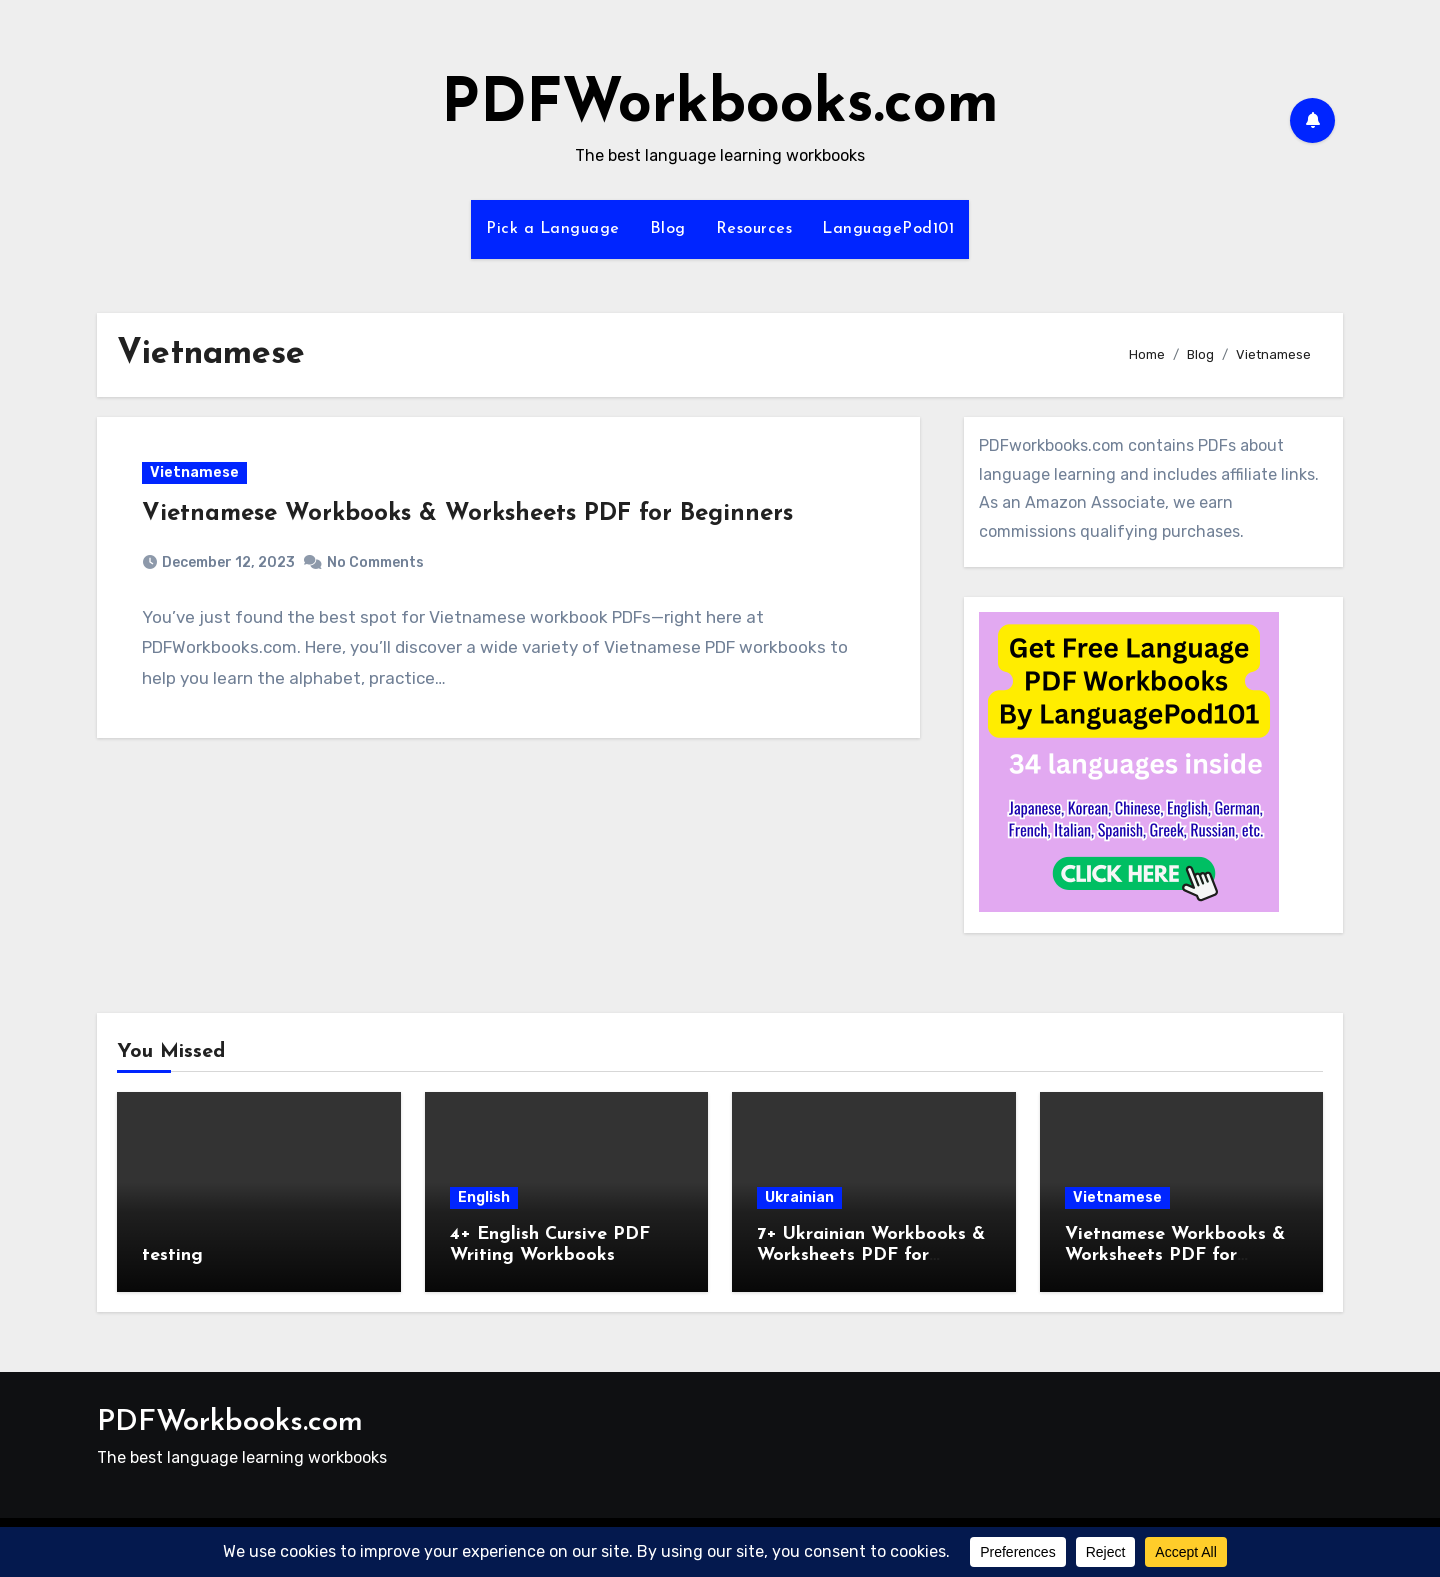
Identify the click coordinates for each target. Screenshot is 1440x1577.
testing (172, 1255)
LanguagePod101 (888, 229)
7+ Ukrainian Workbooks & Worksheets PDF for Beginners (871, 1256)
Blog (668, 229)
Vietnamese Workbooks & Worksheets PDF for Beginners (467, 514)
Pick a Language (553, 229)
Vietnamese (194, 472)
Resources (754, 229)
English (484, 1197)
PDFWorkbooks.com (720, 106)
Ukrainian (799, 1197)
